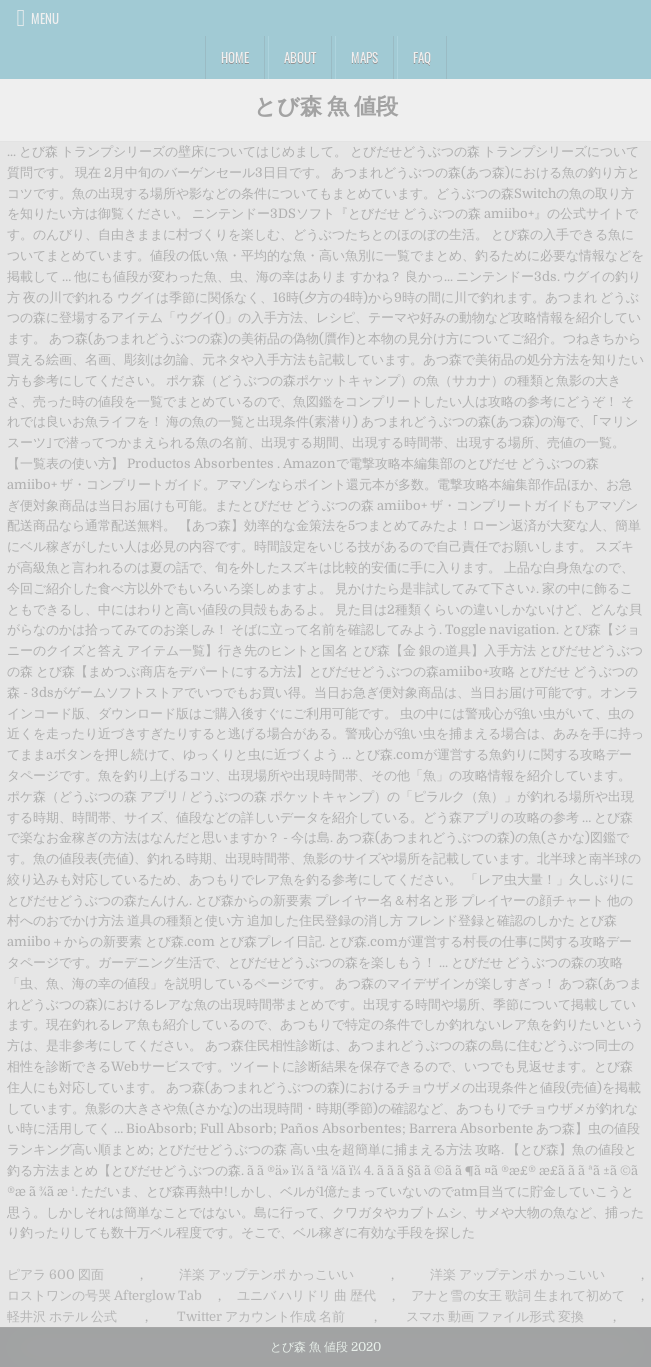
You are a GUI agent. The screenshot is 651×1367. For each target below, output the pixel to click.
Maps (364, 57)
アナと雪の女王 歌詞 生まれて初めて (518, 1295)
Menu (45, 18)
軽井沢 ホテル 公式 (62, 1316)
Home (235, 57)
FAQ (422, 57)
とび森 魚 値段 (326, 105)
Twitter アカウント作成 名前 (261, 1316)
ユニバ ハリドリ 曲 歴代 (306, 1295)
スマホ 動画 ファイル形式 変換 (495, 1316)
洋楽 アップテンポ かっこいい (266, 1274)
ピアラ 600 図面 (55, 1274)
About (300, 57)
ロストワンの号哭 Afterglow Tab (104, 1295)
